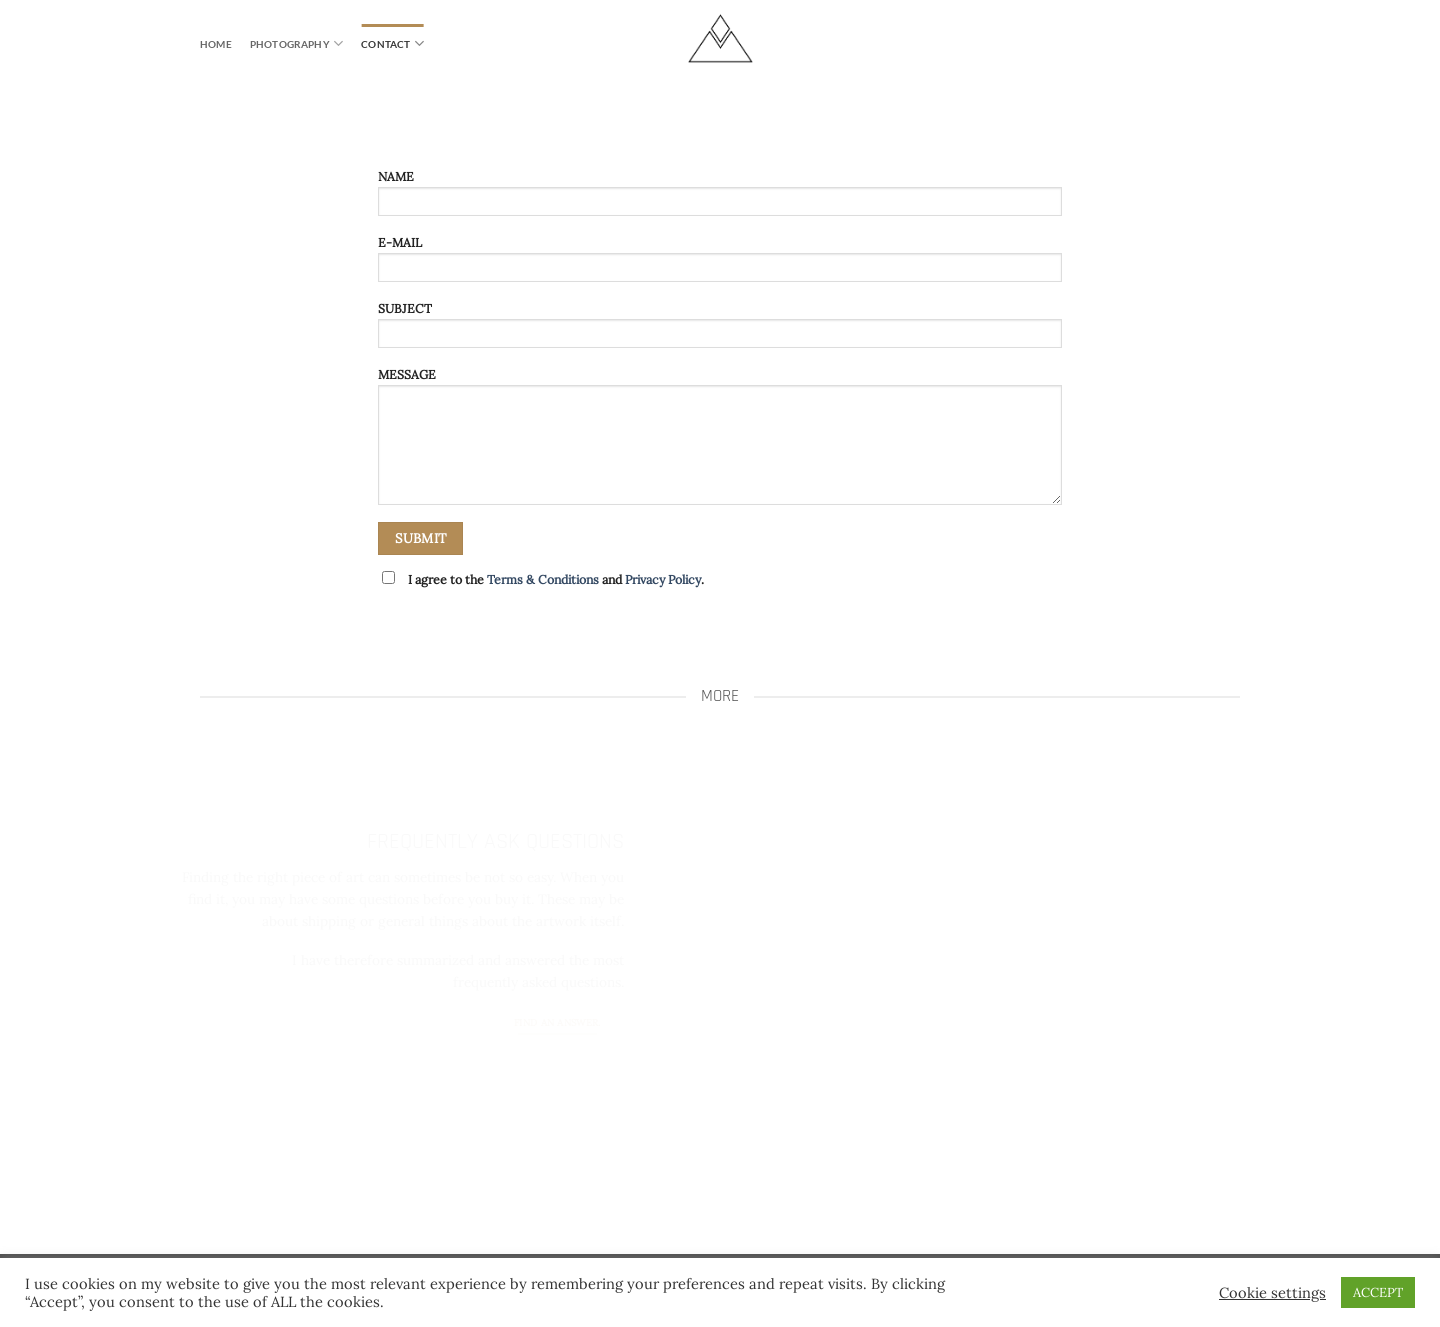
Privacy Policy (663, 579)
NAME (719, 198)
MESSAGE (719, 441)
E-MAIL (719, 264)
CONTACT (392, 43)
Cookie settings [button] (1272, 1293)
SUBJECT (719, 330)
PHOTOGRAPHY (297, 43)
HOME (216, 44)
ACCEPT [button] (1378, 1292)
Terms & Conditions (543, 579)
